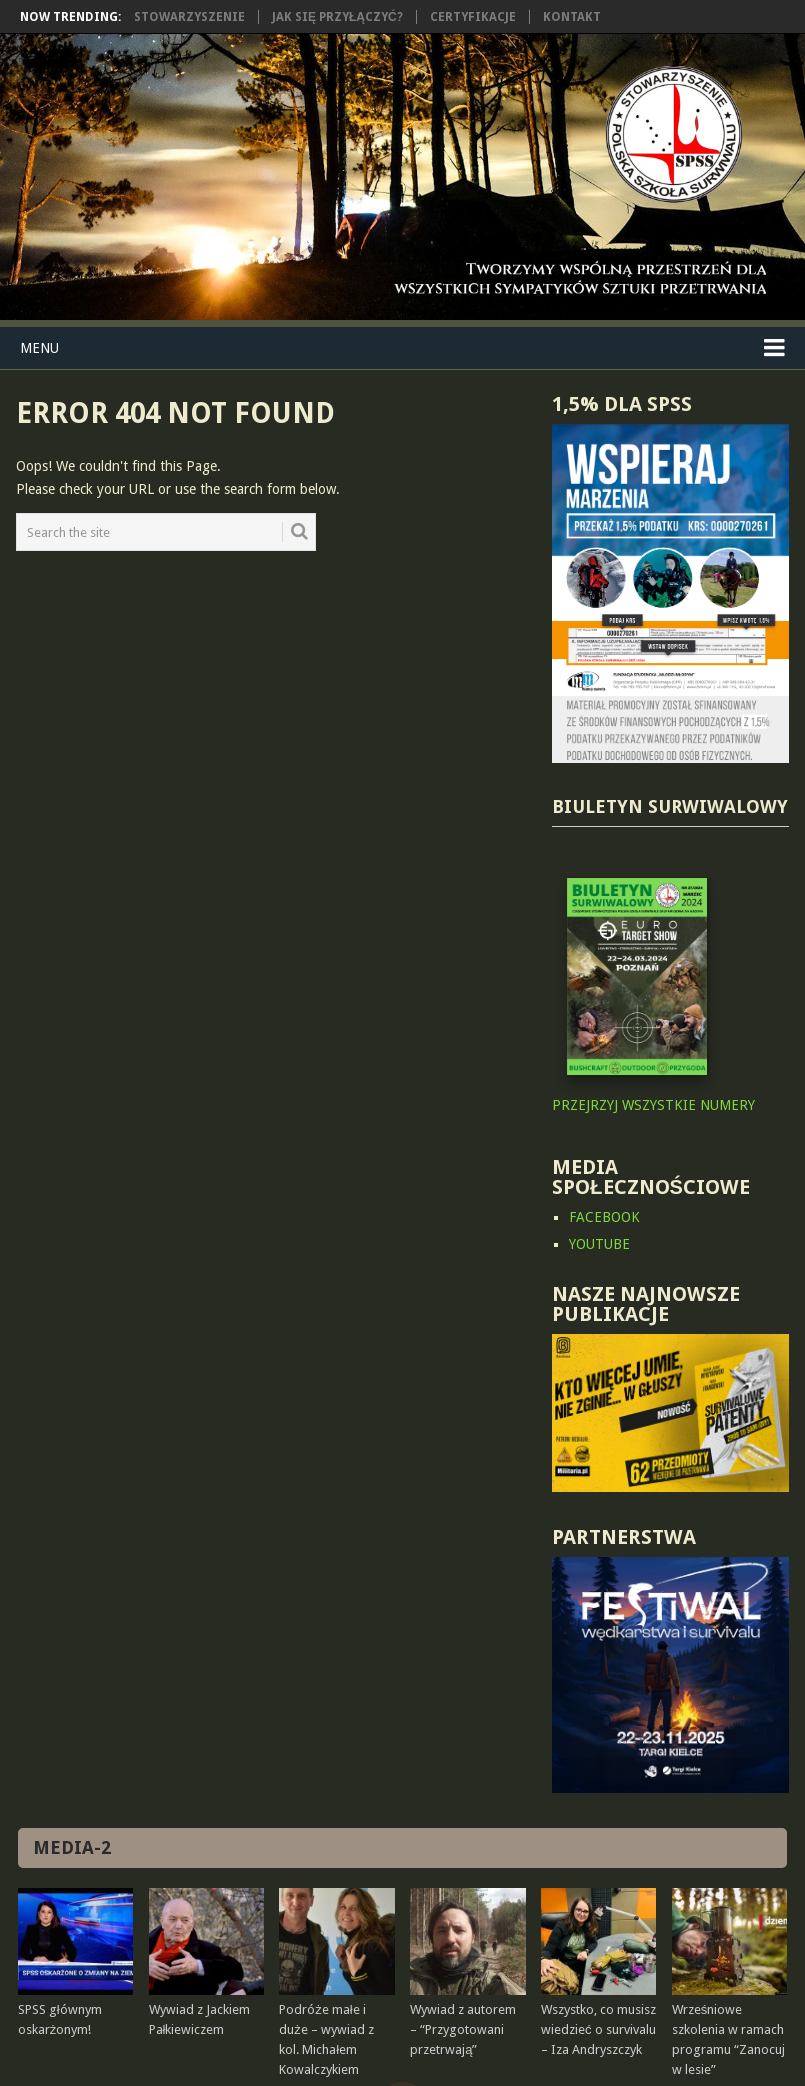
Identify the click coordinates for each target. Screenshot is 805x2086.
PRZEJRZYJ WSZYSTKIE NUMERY (653, 1105)
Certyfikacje (473, 17)
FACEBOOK (604, 1217)
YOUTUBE (599, 1244)
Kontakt (572, 17)
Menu (39, 348)
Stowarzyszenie (189, 17)
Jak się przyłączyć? (337, 17)
